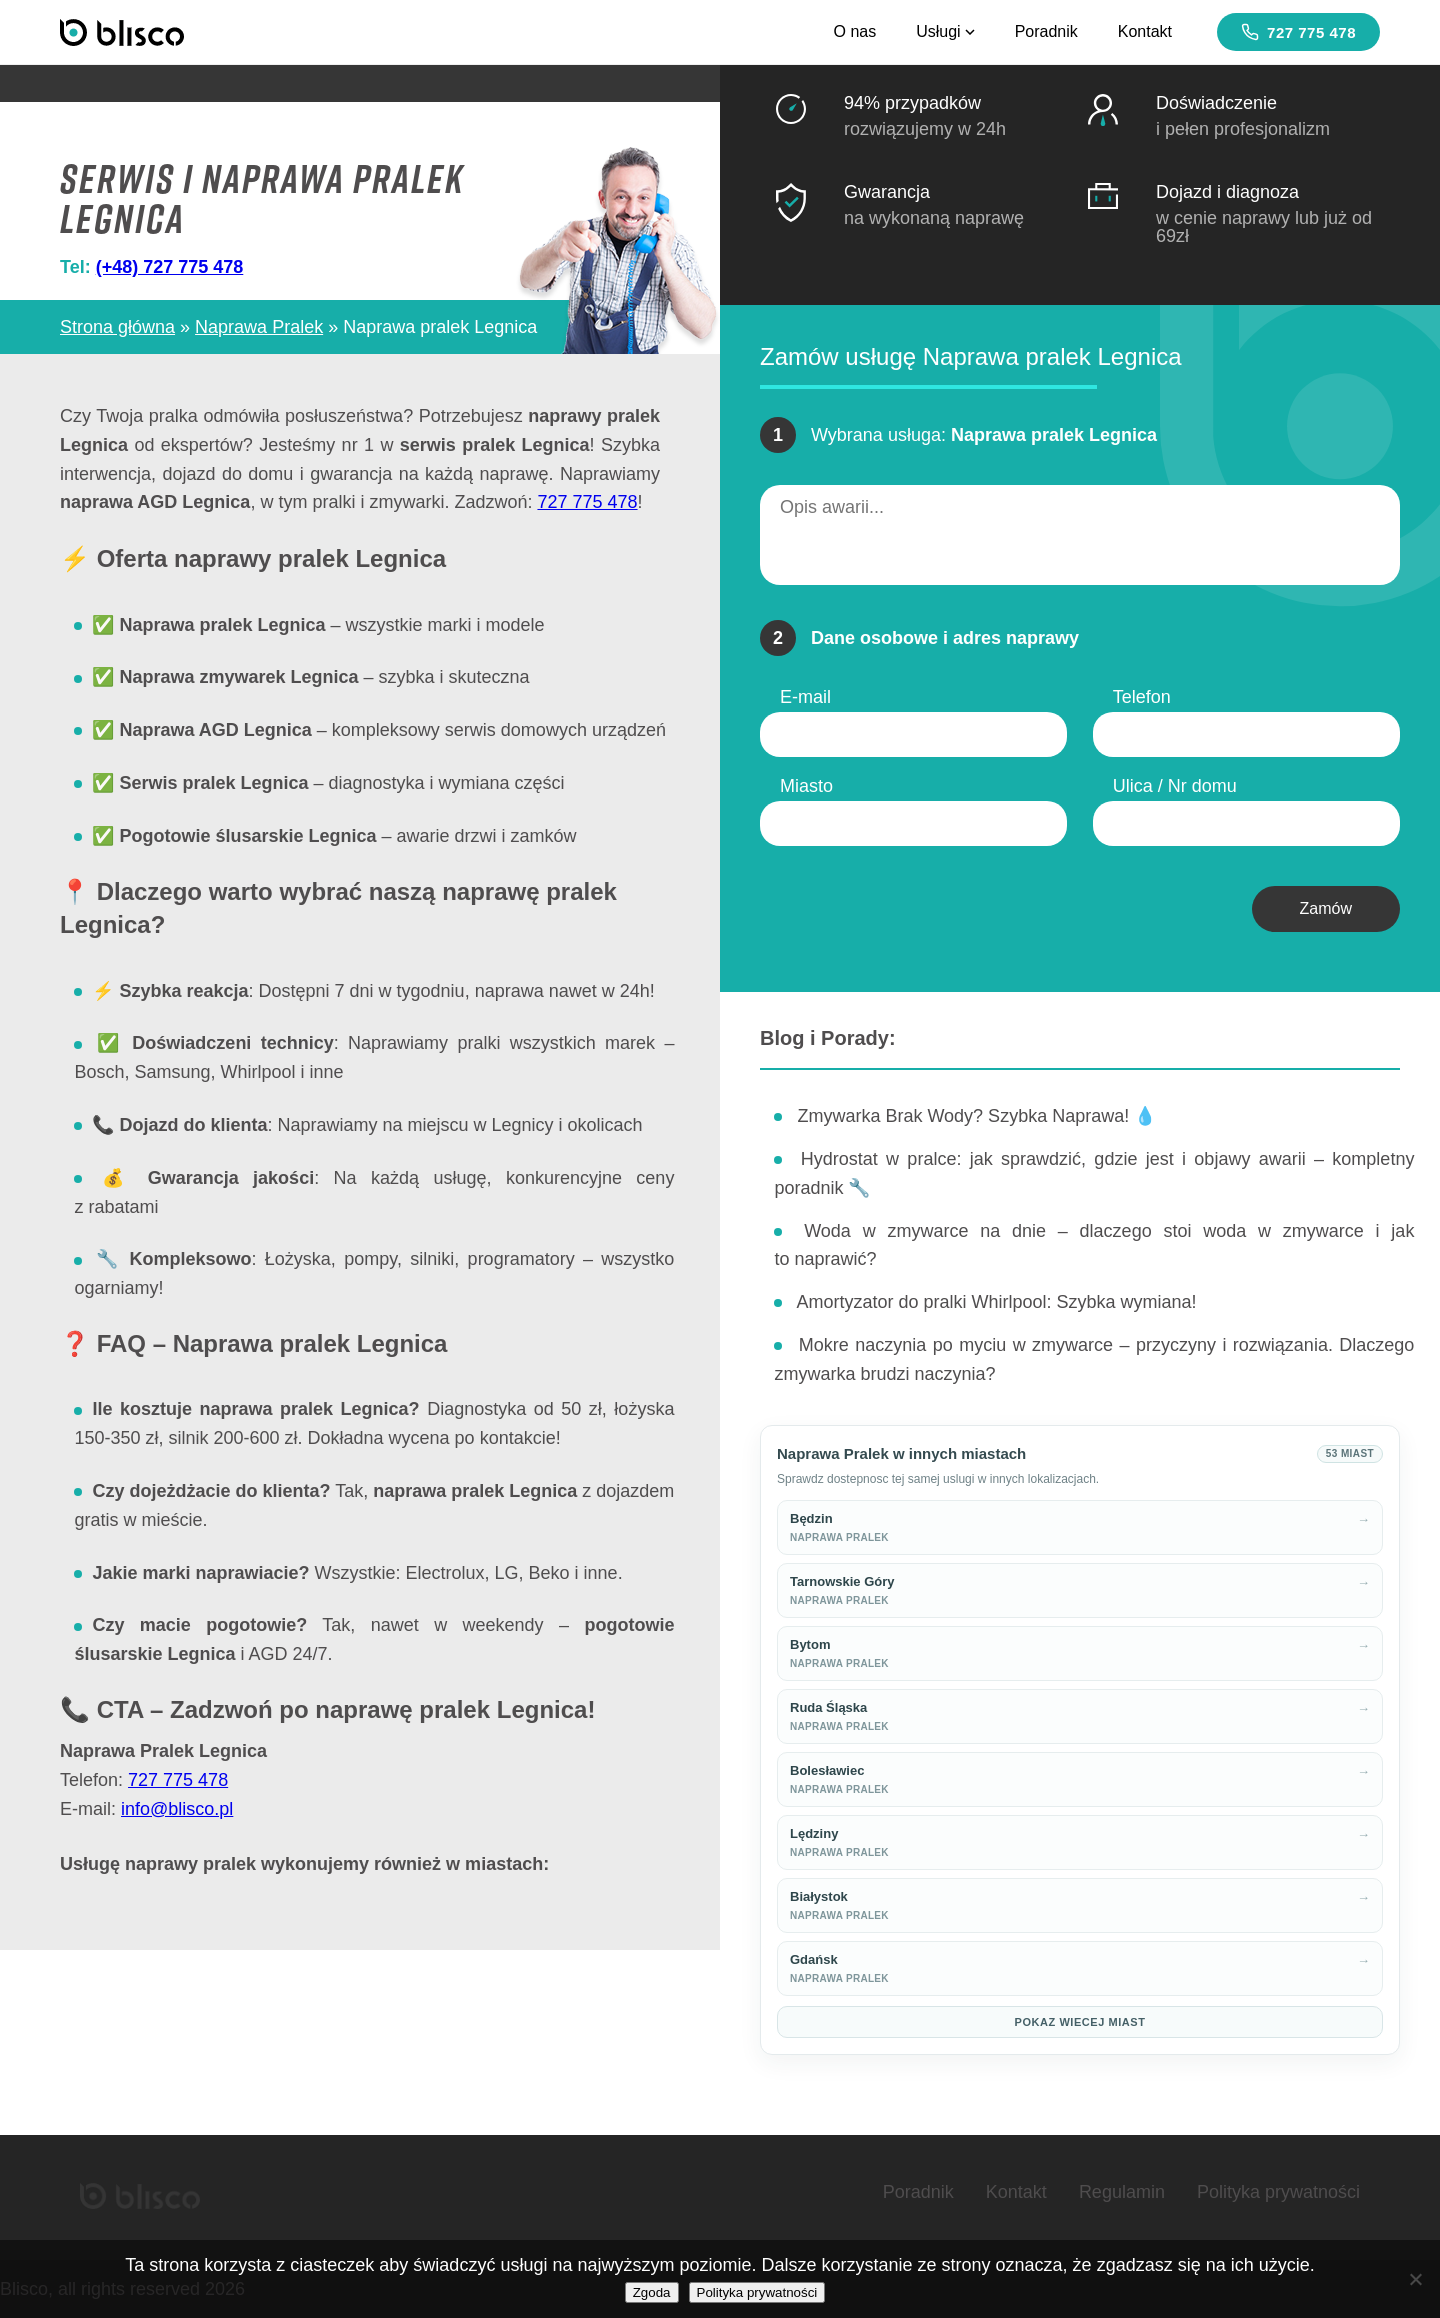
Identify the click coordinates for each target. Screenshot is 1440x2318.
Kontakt (1145, 31)
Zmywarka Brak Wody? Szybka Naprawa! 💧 (976, 1116)
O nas (854, 31)
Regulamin (1122, 2192)
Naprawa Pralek (259, 327)
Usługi (945, 31)
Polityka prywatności (1278, 2192)
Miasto (806, 786)
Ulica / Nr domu (1175, 786)
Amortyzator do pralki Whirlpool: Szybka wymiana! (996, 1302)
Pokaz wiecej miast (1080, 2022)
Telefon (1142, 697)
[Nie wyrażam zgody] (1415, 2279)
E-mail (805, 697)
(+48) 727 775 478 (170, 267)
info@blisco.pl (177, 1809)
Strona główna (117, 327)
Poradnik (1046, 31)
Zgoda (652, 2292)
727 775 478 (1298, 32)
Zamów (1326, 908)
